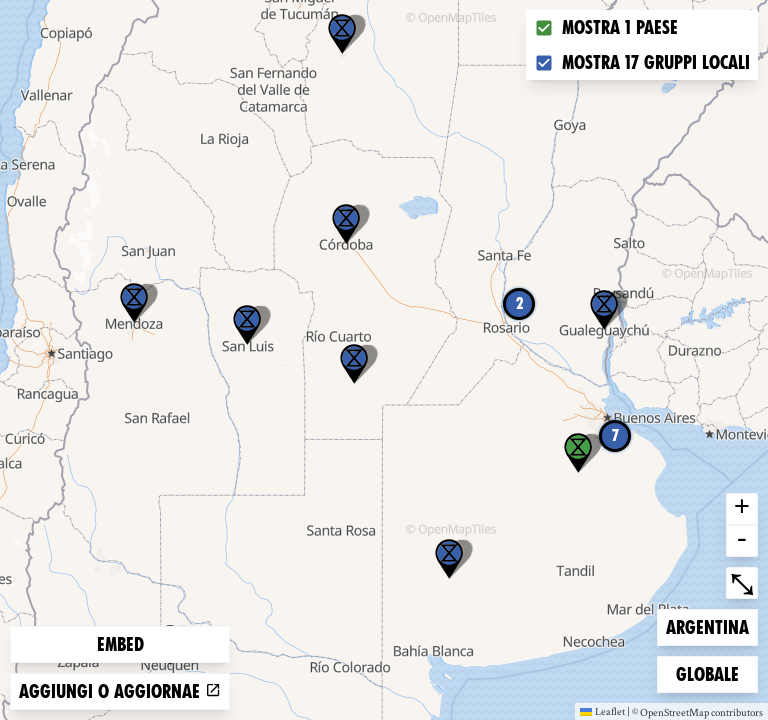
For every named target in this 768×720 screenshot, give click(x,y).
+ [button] (742, 509)
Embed (120, 644)
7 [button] (615, 435)
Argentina (707, 625)
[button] (342, 34)
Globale (708, 672)
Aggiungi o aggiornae (120, 691)
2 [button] (519, 303)
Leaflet (602, 711)
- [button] (742, 541)
